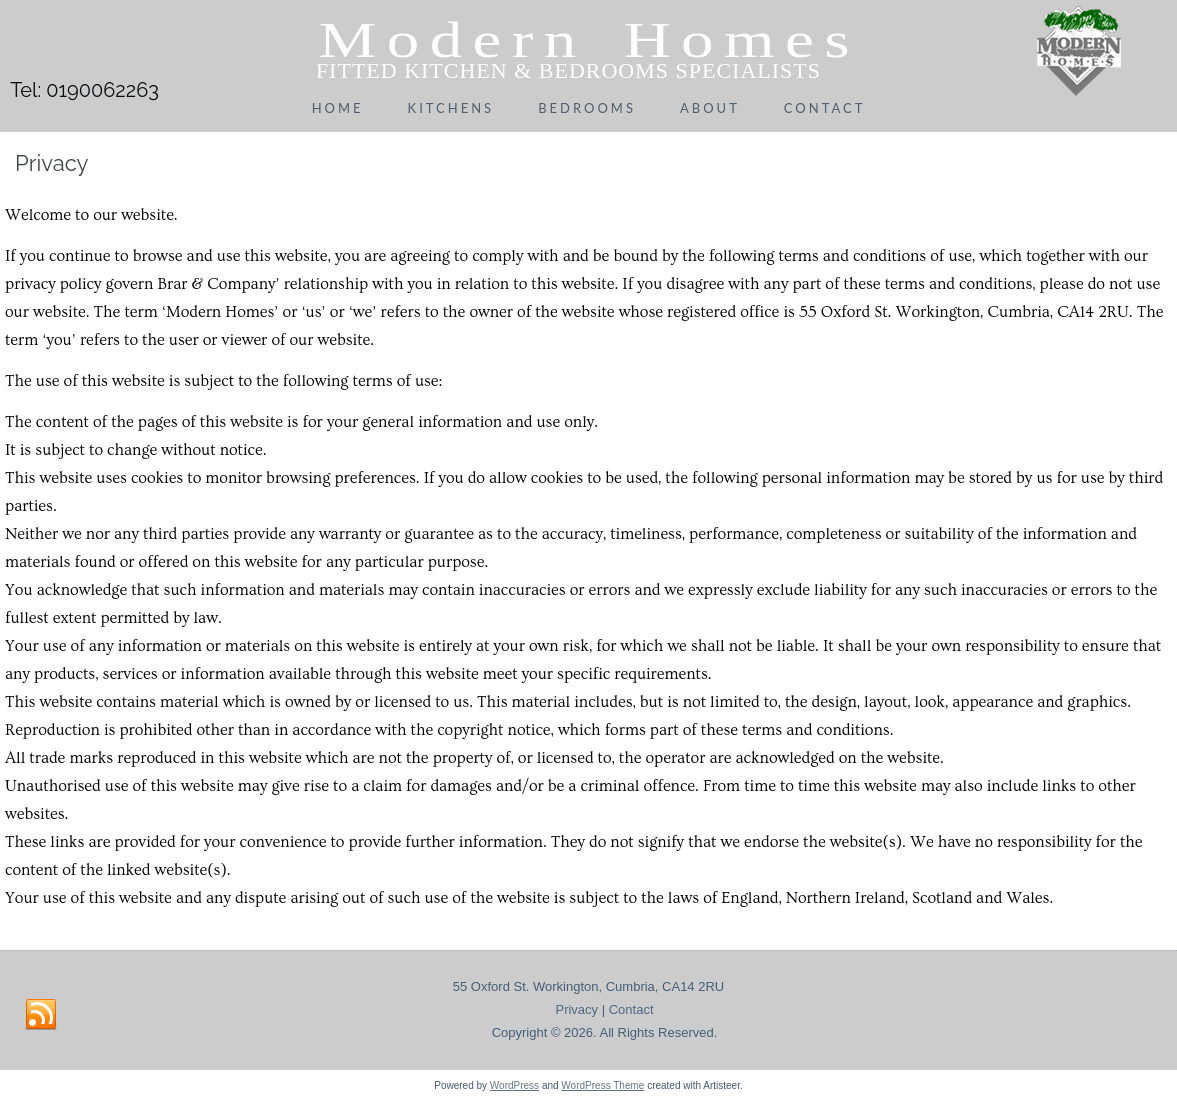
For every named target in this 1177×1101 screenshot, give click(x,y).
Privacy (576, 1009)
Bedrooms (587, 108)
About (710, 108)
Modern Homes (588, 40)
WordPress (514, 1085)
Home (338, 108)
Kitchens (451, 108)
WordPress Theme (602, 1085)
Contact (825, 108)
